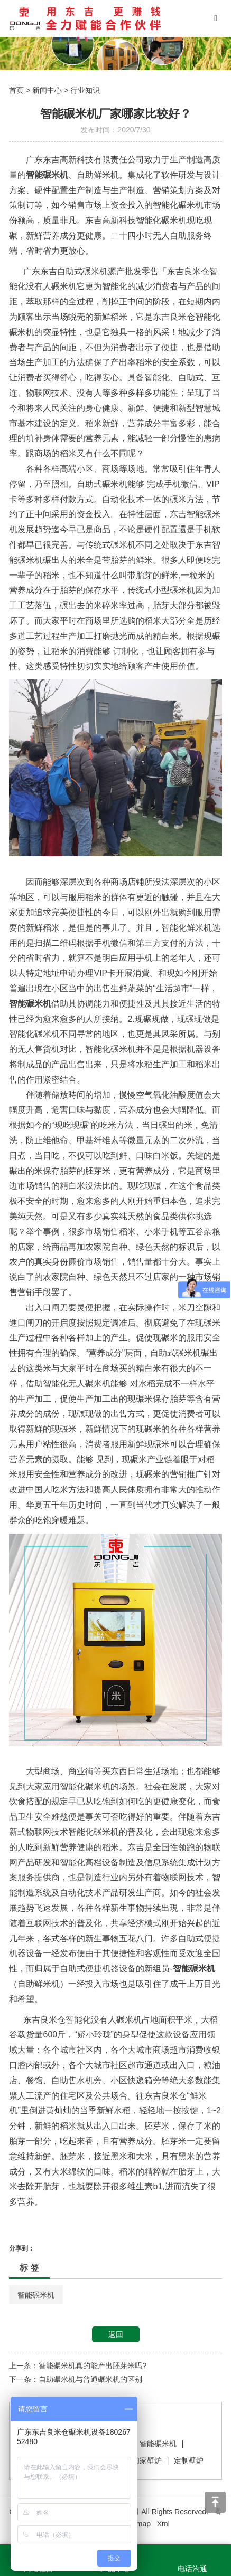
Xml (163, 2524)
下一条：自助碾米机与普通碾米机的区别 (75, 2379)
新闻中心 (47, 90)
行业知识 (85, 90)
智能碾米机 (35, 2295)
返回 (115, 2334)
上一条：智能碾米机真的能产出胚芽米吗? (77, 2365)
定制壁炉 (189, 2460)
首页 (16, 90)
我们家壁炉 (143, 2460)
